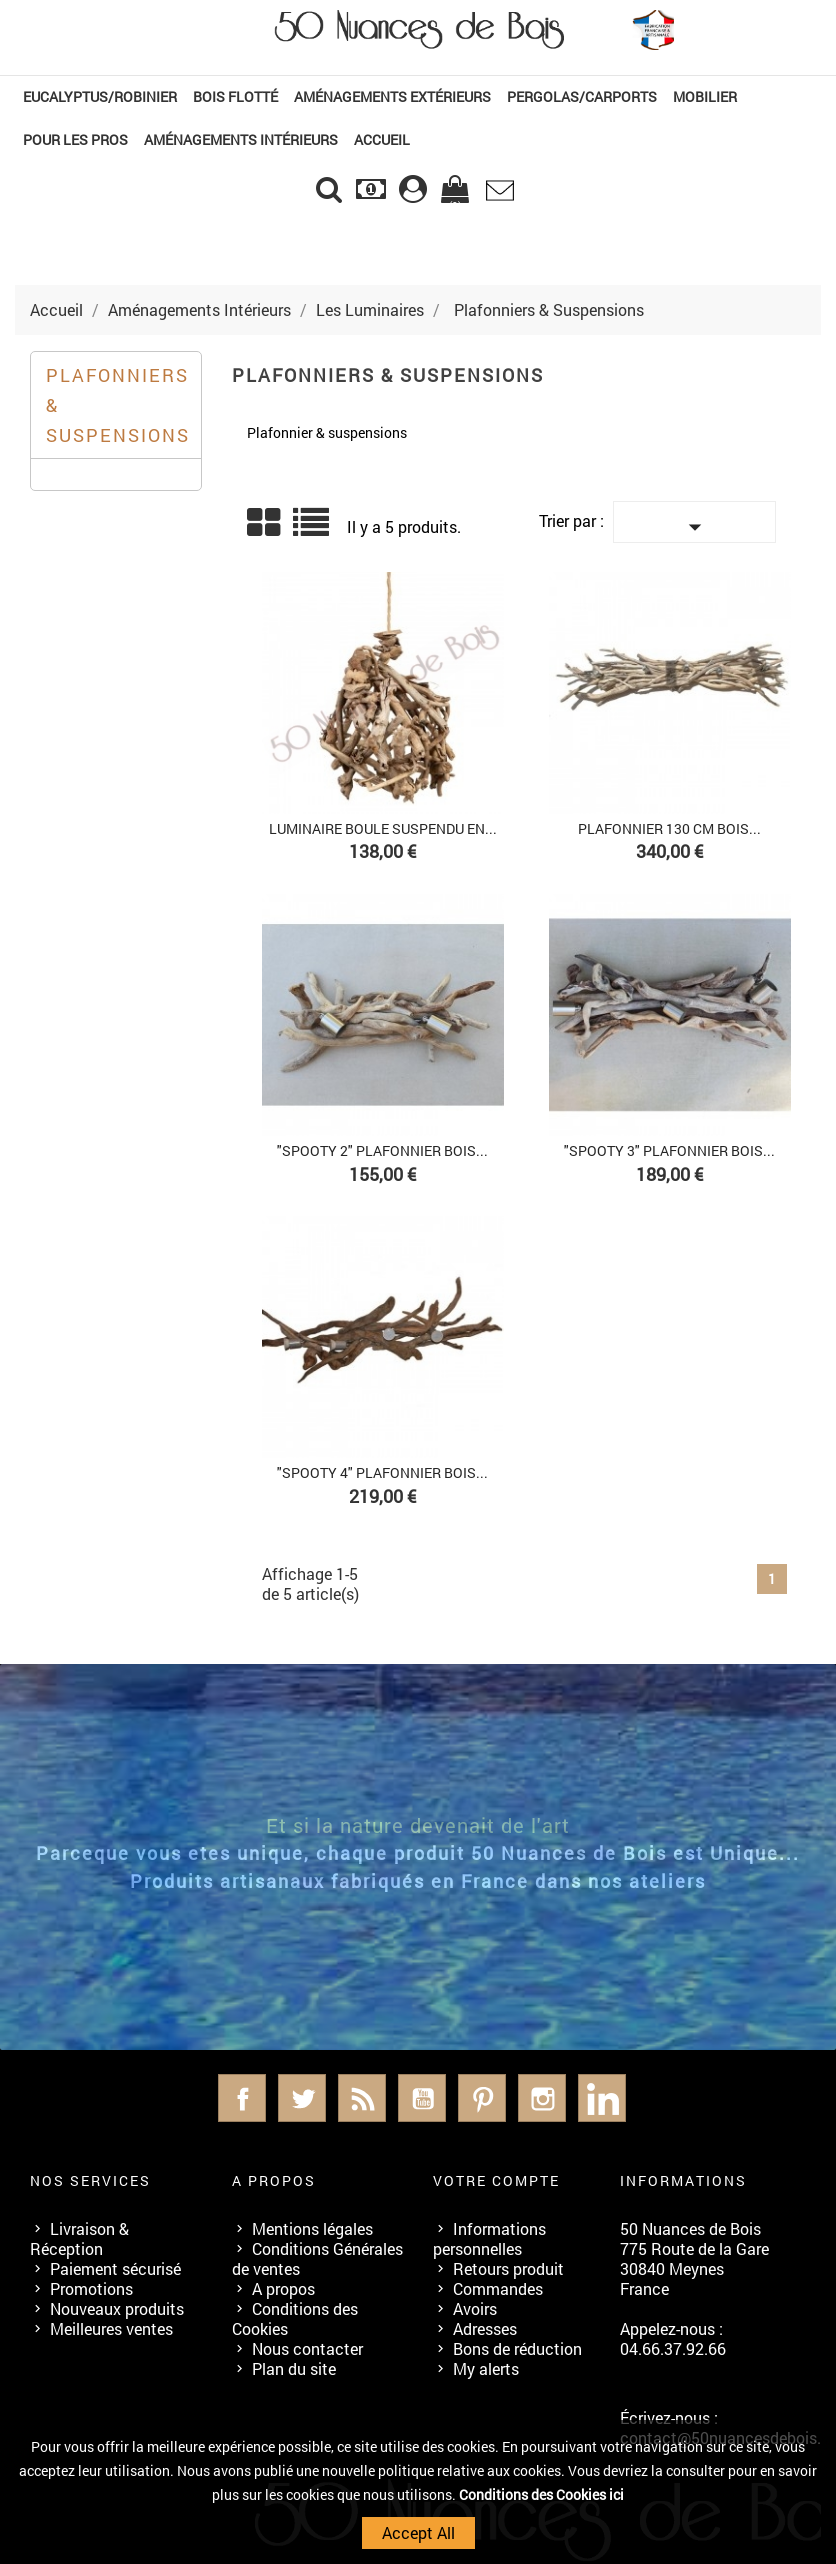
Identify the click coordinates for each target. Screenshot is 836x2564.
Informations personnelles (489, 2238)
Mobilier (705, 96)
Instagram (542, 2098)
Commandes (498, 2288)
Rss (362, 2098)
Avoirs (475, 2308)
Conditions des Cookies (295, 2318)
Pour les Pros (75, 139)
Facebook (242, 2098)
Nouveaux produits (117, 2308)
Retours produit (508, 2268)
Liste (312, 529)
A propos (283, 2288)
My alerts (486, 2368)
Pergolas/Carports (582, 96)
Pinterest (482, 2098)
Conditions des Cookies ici (541, 2494)
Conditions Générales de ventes (317, 2258)
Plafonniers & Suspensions (118, 405)
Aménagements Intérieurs (241, 139)
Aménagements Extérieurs (392, 96)
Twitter (302, 2098)
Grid (265, 523)
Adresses (485, 2328)
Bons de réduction (517, 2348)
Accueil (382, 139)
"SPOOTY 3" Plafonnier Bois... (669, 1150)
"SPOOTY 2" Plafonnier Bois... (382, 1150)
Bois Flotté (235, 96)
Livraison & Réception (79, 2238)
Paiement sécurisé (115, 2268)
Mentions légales (312, 2228)
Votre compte (496, 2180)
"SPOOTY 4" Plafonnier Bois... (382, 1472)
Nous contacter (307, 2348)
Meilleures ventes (111, 2328)
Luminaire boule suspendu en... (383, 828)
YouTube (422, 2098)
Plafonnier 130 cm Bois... (669, 828)
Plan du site (294, 2368)
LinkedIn (602, 2098)
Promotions (91, 2288)
